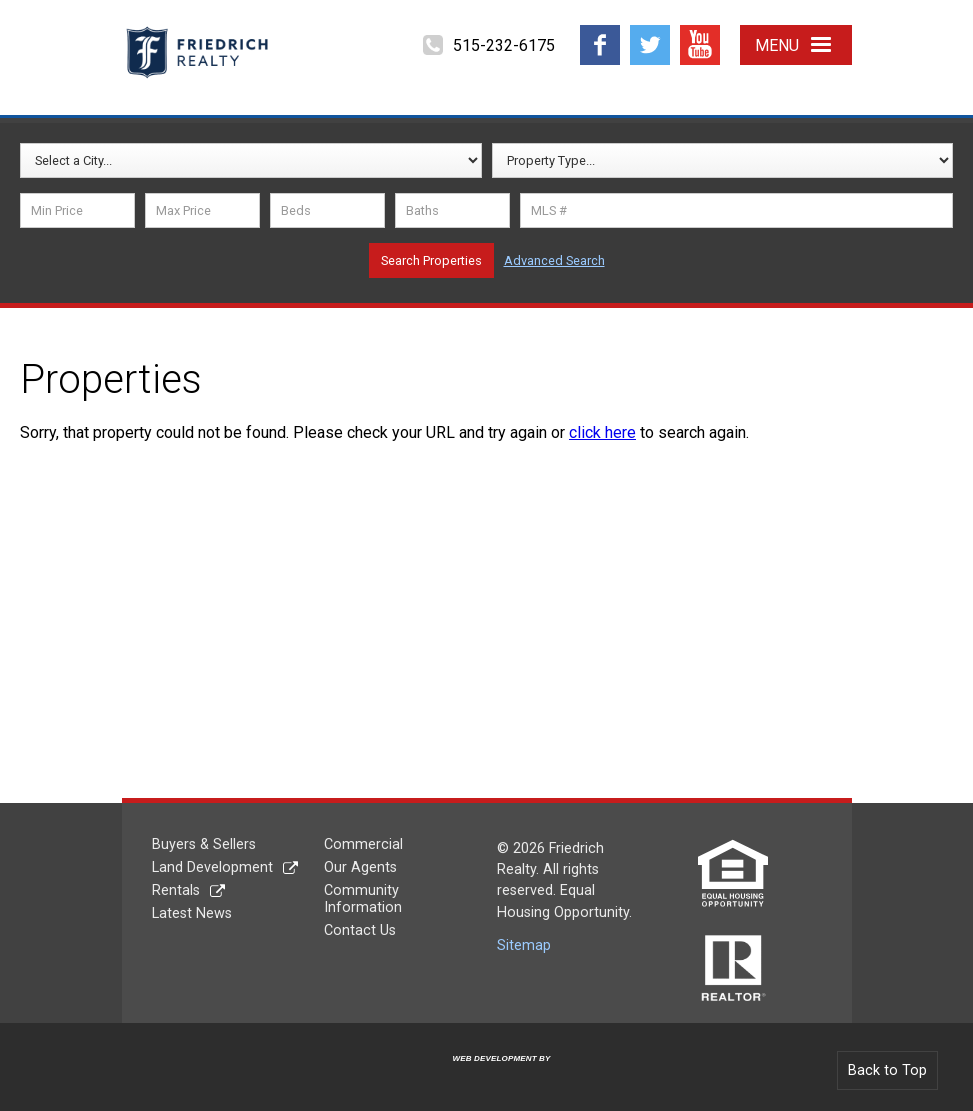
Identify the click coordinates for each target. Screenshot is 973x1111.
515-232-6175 (504, 45)
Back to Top (887, 1070)
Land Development (212, 867)
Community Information (363, 899)
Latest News (192, 913)
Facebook (600, 32)
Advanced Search (554, 260)
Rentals (176, 890)
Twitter (649, 32)
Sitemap (524, 945)
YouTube (700, 32)
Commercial (363, 844)
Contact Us (360, 930)
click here (602, 432)
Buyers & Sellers (204, 844)
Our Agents (360, 867)
